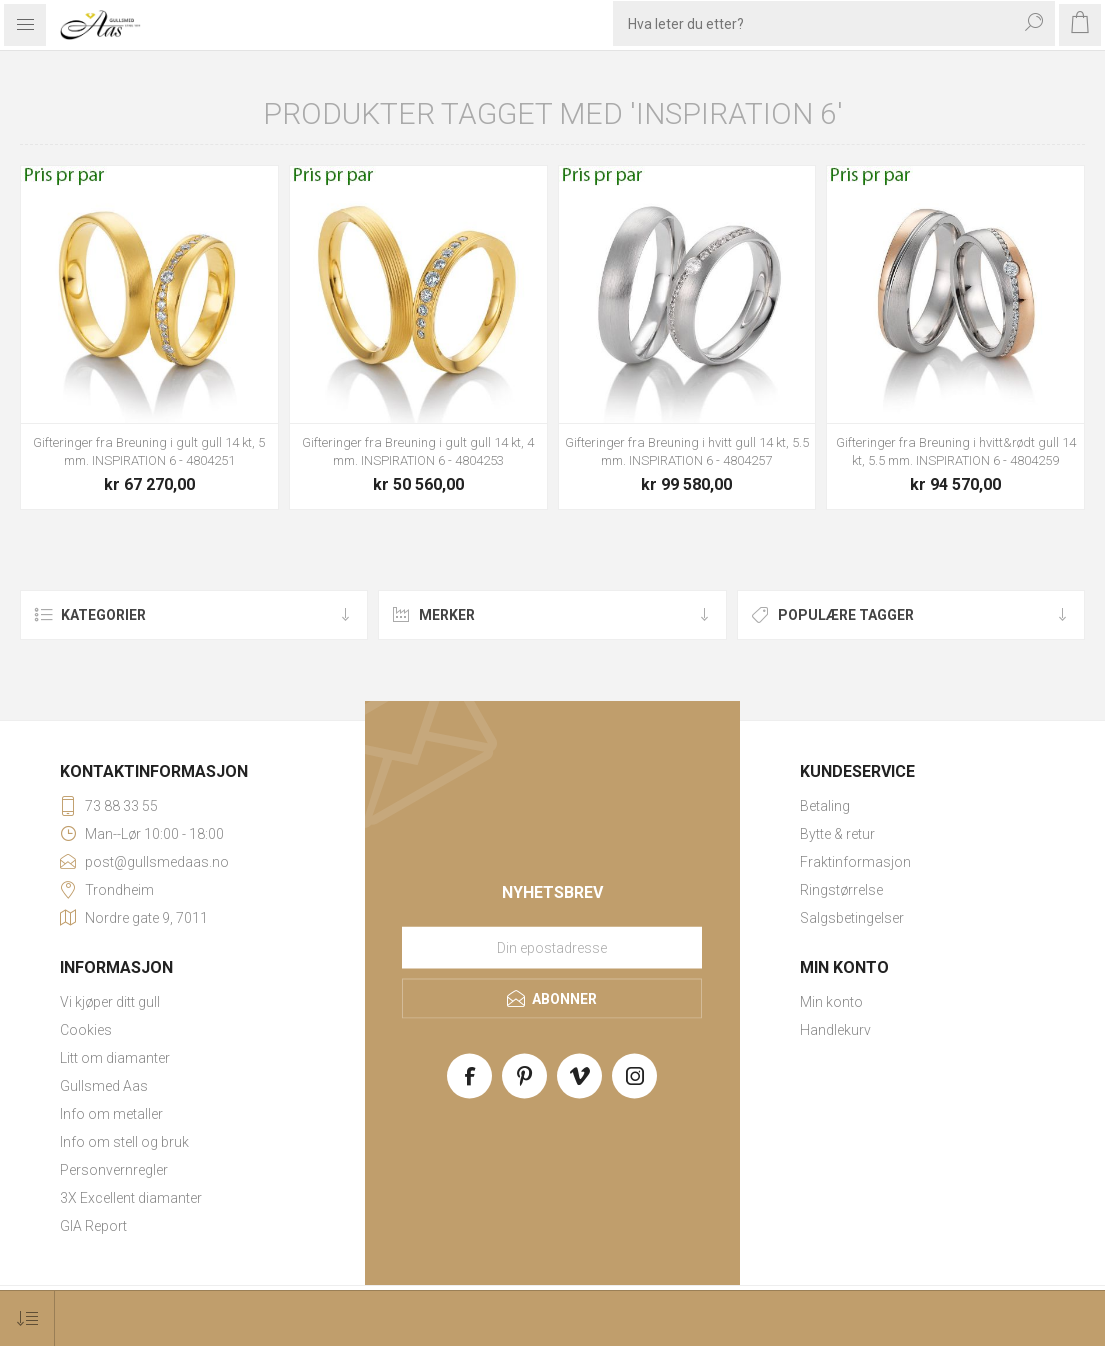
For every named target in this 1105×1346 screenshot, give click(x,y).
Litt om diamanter (115, 1058)
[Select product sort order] (27, 1318)
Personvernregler (114, 1170)
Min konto (831, 1002)
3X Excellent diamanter (131, 1198)
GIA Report (93, 1226)
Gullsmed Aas (104, 1086)
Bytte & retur (837, 834)
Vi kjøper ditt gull (110, 1002)
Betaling (825, 806)
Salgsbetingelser (852, 918)
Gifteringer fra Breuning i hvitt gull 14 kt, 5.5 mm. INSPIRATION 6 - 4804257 (687, 451)
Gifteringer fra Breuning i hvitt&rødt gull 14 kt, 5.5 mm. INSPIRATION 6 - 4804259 (956, 451)
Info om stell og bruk (124, 1142)
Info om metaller (111, 1114)
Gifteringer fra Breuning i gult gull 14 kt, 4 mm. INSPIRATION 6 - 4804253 (418, 451)
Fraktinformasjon (855, 862)
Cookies (86, 1030)
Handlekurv (835, 1030)
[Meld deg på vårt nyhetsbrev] (552, 947)
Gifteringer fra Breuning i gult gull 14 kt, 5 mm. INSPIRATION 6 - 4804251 (149, 451)
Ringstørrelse (841, 890)
